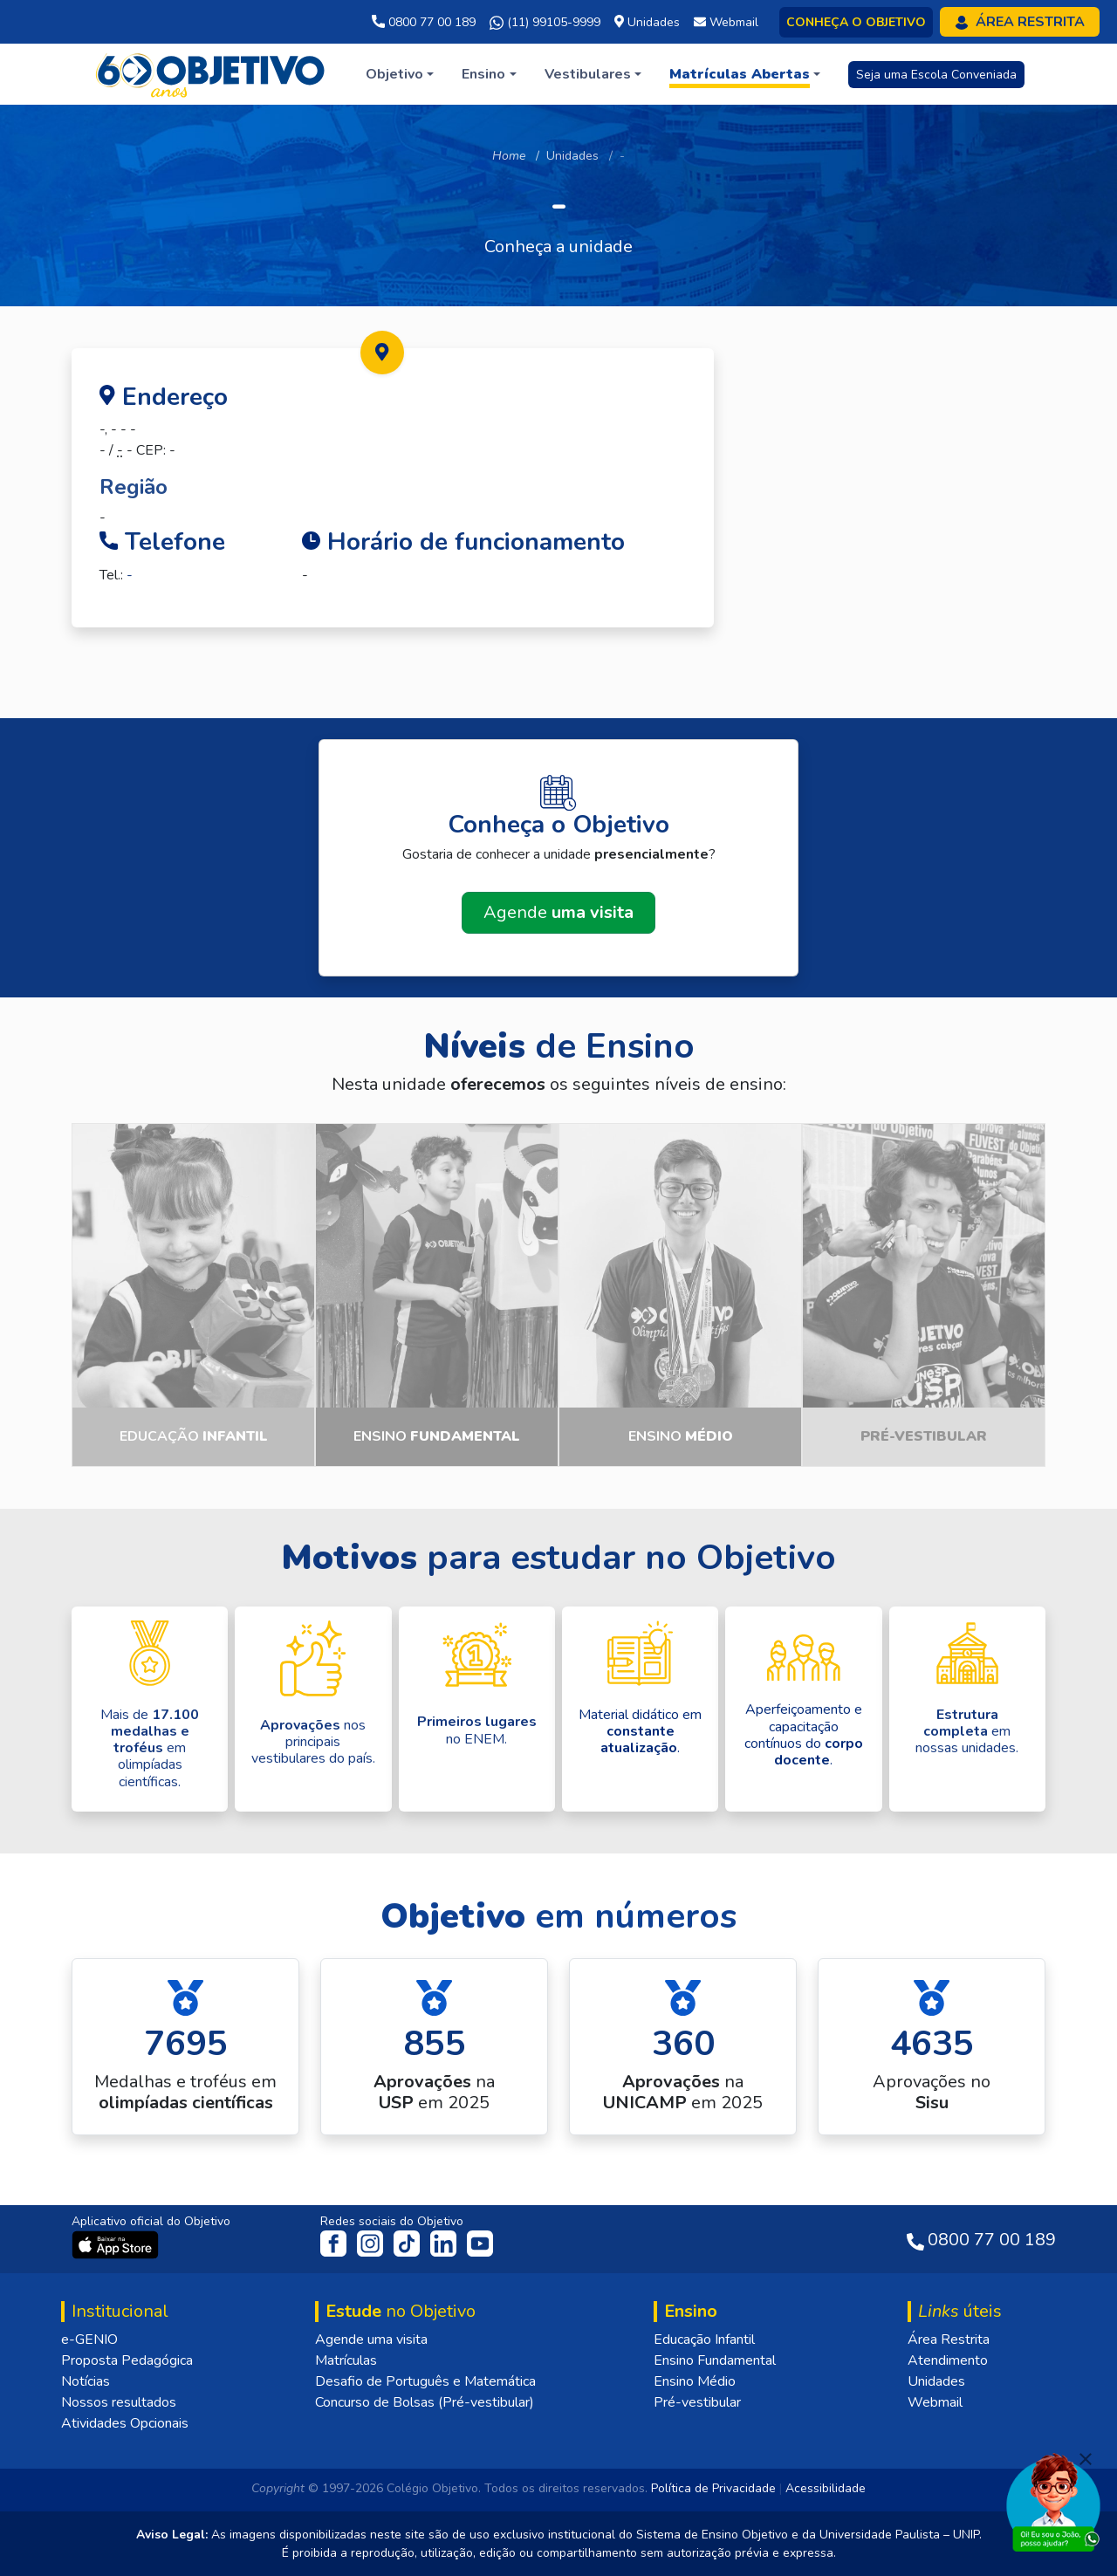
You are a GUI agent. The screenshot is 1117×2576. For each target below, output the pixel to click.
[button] (400, 74)
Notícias (85, 2381)
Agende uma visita (371, 2339)
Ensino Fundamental (715, 2360)
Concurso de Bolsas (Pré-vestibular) (424, 2402)
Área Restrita (949, 2339)
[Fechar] (1086, 2459)
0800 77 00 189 (424, 22)
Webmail (935, 2402)
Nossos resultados (118, 2402)
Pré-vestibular (697, 2402)
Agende (558, 912)
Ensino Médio (695, 2381)
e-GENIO (89, 2339)
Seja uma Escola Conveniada (936, 74)
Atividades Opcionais (124, 2423)
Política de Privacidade (713, 2488)
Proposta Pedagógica (127, 2360)
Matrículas (346, 2360)
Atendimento (948, 2360)
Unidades (572, 155)
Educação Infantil (704, 2339)
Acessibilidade (825, 2488)
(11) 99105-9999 (545, 22)
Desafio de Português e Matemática (425, 2381)
